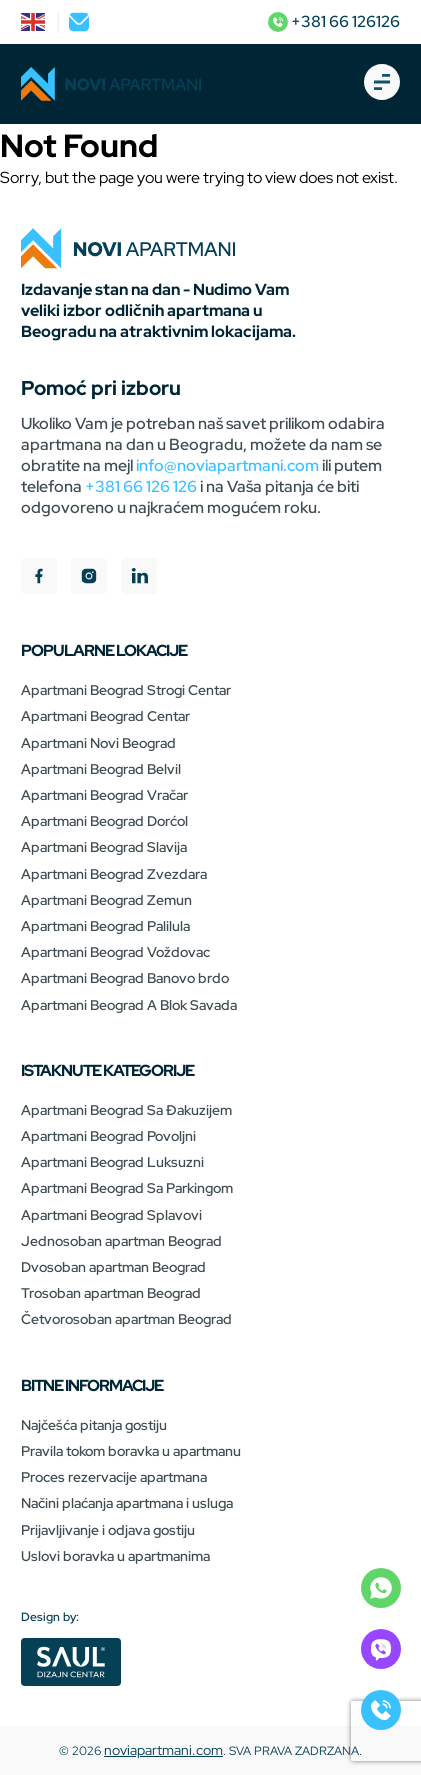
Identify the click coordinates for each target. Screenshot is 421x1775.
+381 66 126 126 (141, 486)
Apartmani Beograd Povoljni (108, 1136)
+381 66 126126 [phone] (334, 21)
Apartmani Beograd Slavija (104, 847)
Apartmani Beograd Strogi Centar (126, 690)
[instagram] (89, 578)
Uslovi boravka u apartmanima (115, 1556)
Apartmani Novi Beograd (98, 743)
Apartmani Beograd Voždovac (115, 952)
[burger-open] (382, 84)
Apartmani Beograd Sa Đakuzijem (126, 1110)
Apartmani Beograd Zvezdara (114, 874)
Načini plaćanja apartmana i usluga (127, 1503)
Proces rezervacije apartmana (114, 1477)
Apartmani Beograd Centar (105, 716)
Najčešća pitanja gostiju (94, 1425)
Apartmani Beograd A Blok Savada (129, 1005)
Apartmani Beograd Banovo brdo (125, 978)
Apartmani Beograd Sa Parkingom (127, 1188)
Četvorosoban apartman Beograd (126, 1319)
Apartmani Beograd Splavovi (111, 1215)
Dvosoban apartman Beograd (113, 1267)
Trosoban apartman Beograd (111, 1293)
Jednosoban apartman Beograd (121, 1241)
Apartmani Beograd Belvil (101, 769)
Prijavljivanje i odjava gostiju (108, 1530)
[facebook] (39, 578)
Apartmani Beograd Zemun (106, 900)
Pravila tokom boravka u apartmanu (131, 1451)
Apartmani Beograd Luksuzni (112, 1162)
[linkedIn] (139, 578)
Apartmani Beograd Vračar (104, 795)
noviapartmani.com (163, 1750)
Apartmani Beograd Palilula (105, 926)
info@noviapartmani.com (227, 465)
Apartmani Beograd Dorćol (104, 821)
